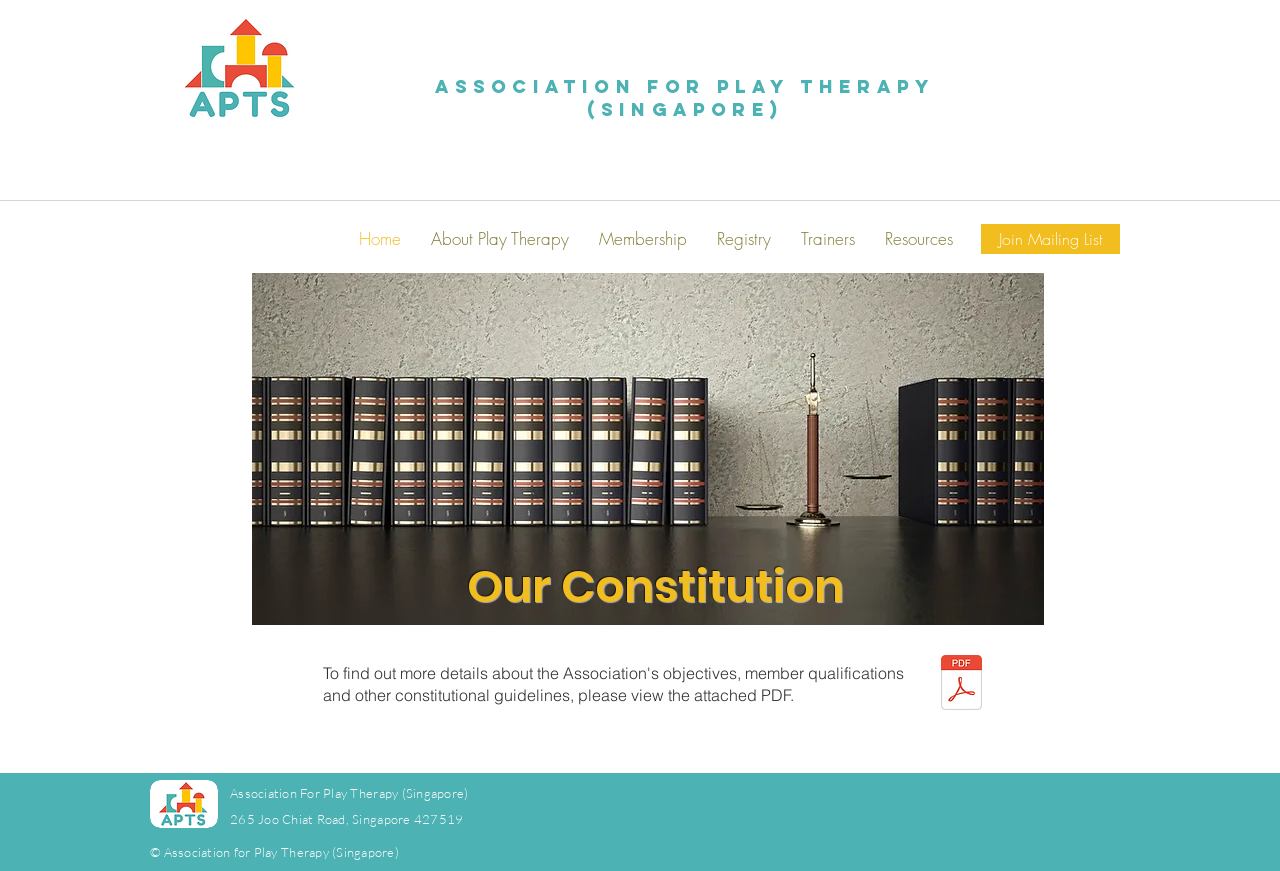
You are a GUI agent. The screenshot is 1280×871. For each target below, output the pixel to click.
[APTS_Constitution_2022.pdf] (961, 684)
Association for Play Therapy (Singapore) (685, 98)
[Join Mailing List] (1050, 239)
